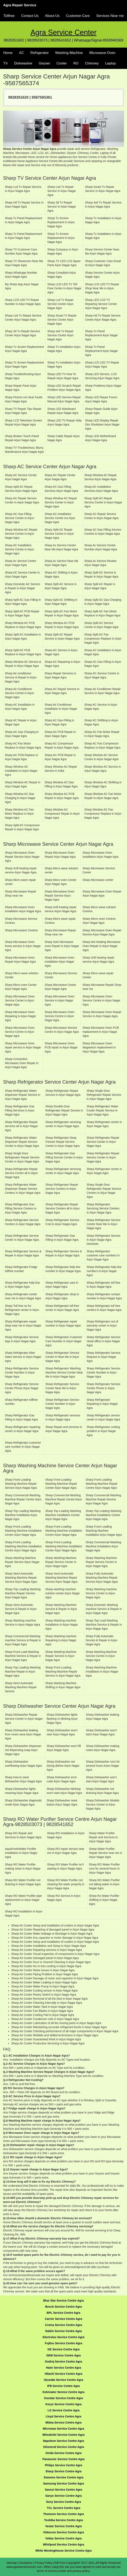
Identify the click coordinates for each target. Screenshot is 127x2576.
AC (21, 53)
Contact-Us (30, 16)
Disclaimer (25, 2562)
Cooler (61, 63)
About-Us (52, 16)
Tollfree (9, 16)
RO (75, 63)
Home (7, 53)
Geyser (44, 63)
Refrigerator (39, 53)
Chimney (92, 63)
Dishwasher (23, 63)
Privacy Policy (44, 2562)
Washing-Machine (69, 53)
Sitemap (11, 2562)
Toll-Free (59, 2562)
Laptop (110, 63)
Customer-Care (78, 16)
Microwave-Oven (102, 53)
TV (5, 63)
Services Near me (110, 16)
